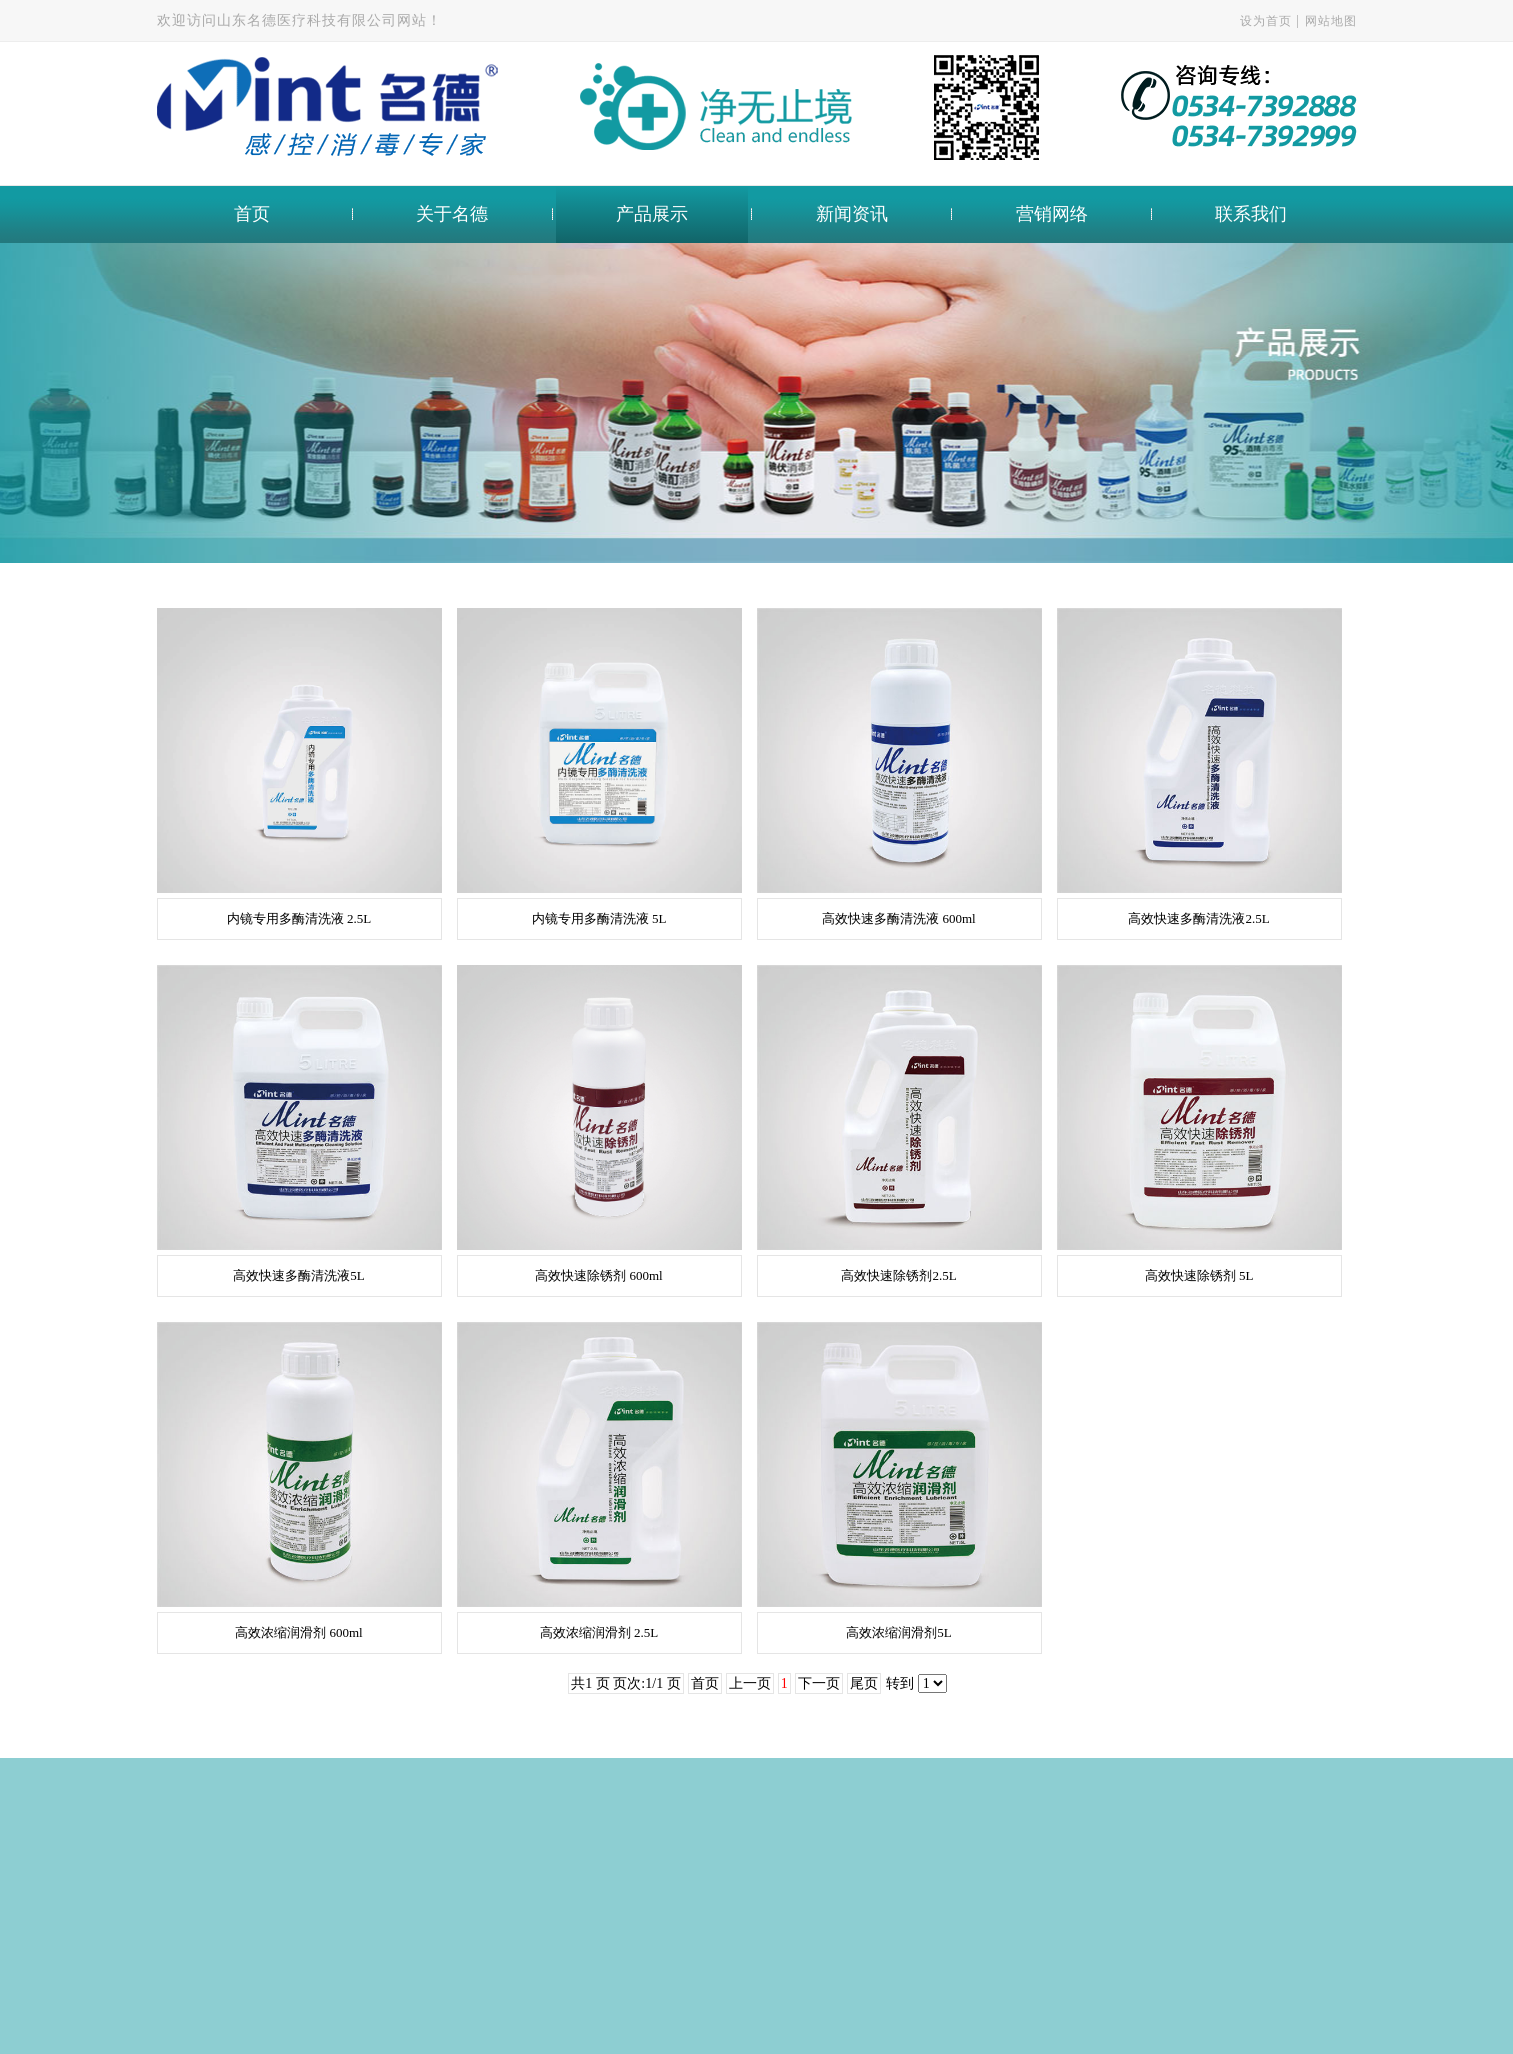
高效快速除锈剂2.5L (898, 1275)
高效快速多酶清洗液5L (298, 1275)
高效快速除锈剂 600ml (598, 1275)
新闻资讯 (852, 214)
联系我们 (1251, 214)
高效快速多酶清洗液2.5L (1198, 918)
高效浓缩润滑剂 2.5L (599, 1632)
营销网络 (1052, 214)
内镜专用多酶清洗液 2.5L (299, 918)
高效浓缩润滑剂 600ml (298, 1632)
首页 (252, 214)
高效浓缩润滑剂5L (898, 1632)
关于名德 (452, 214)
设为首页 (1266, 21)
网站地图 (1331, 21)
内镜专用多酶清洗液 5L (599, 918)
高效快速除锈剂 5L (1199, 1275)
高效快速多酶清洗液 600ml (898, 918)
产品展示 (652, 214)
